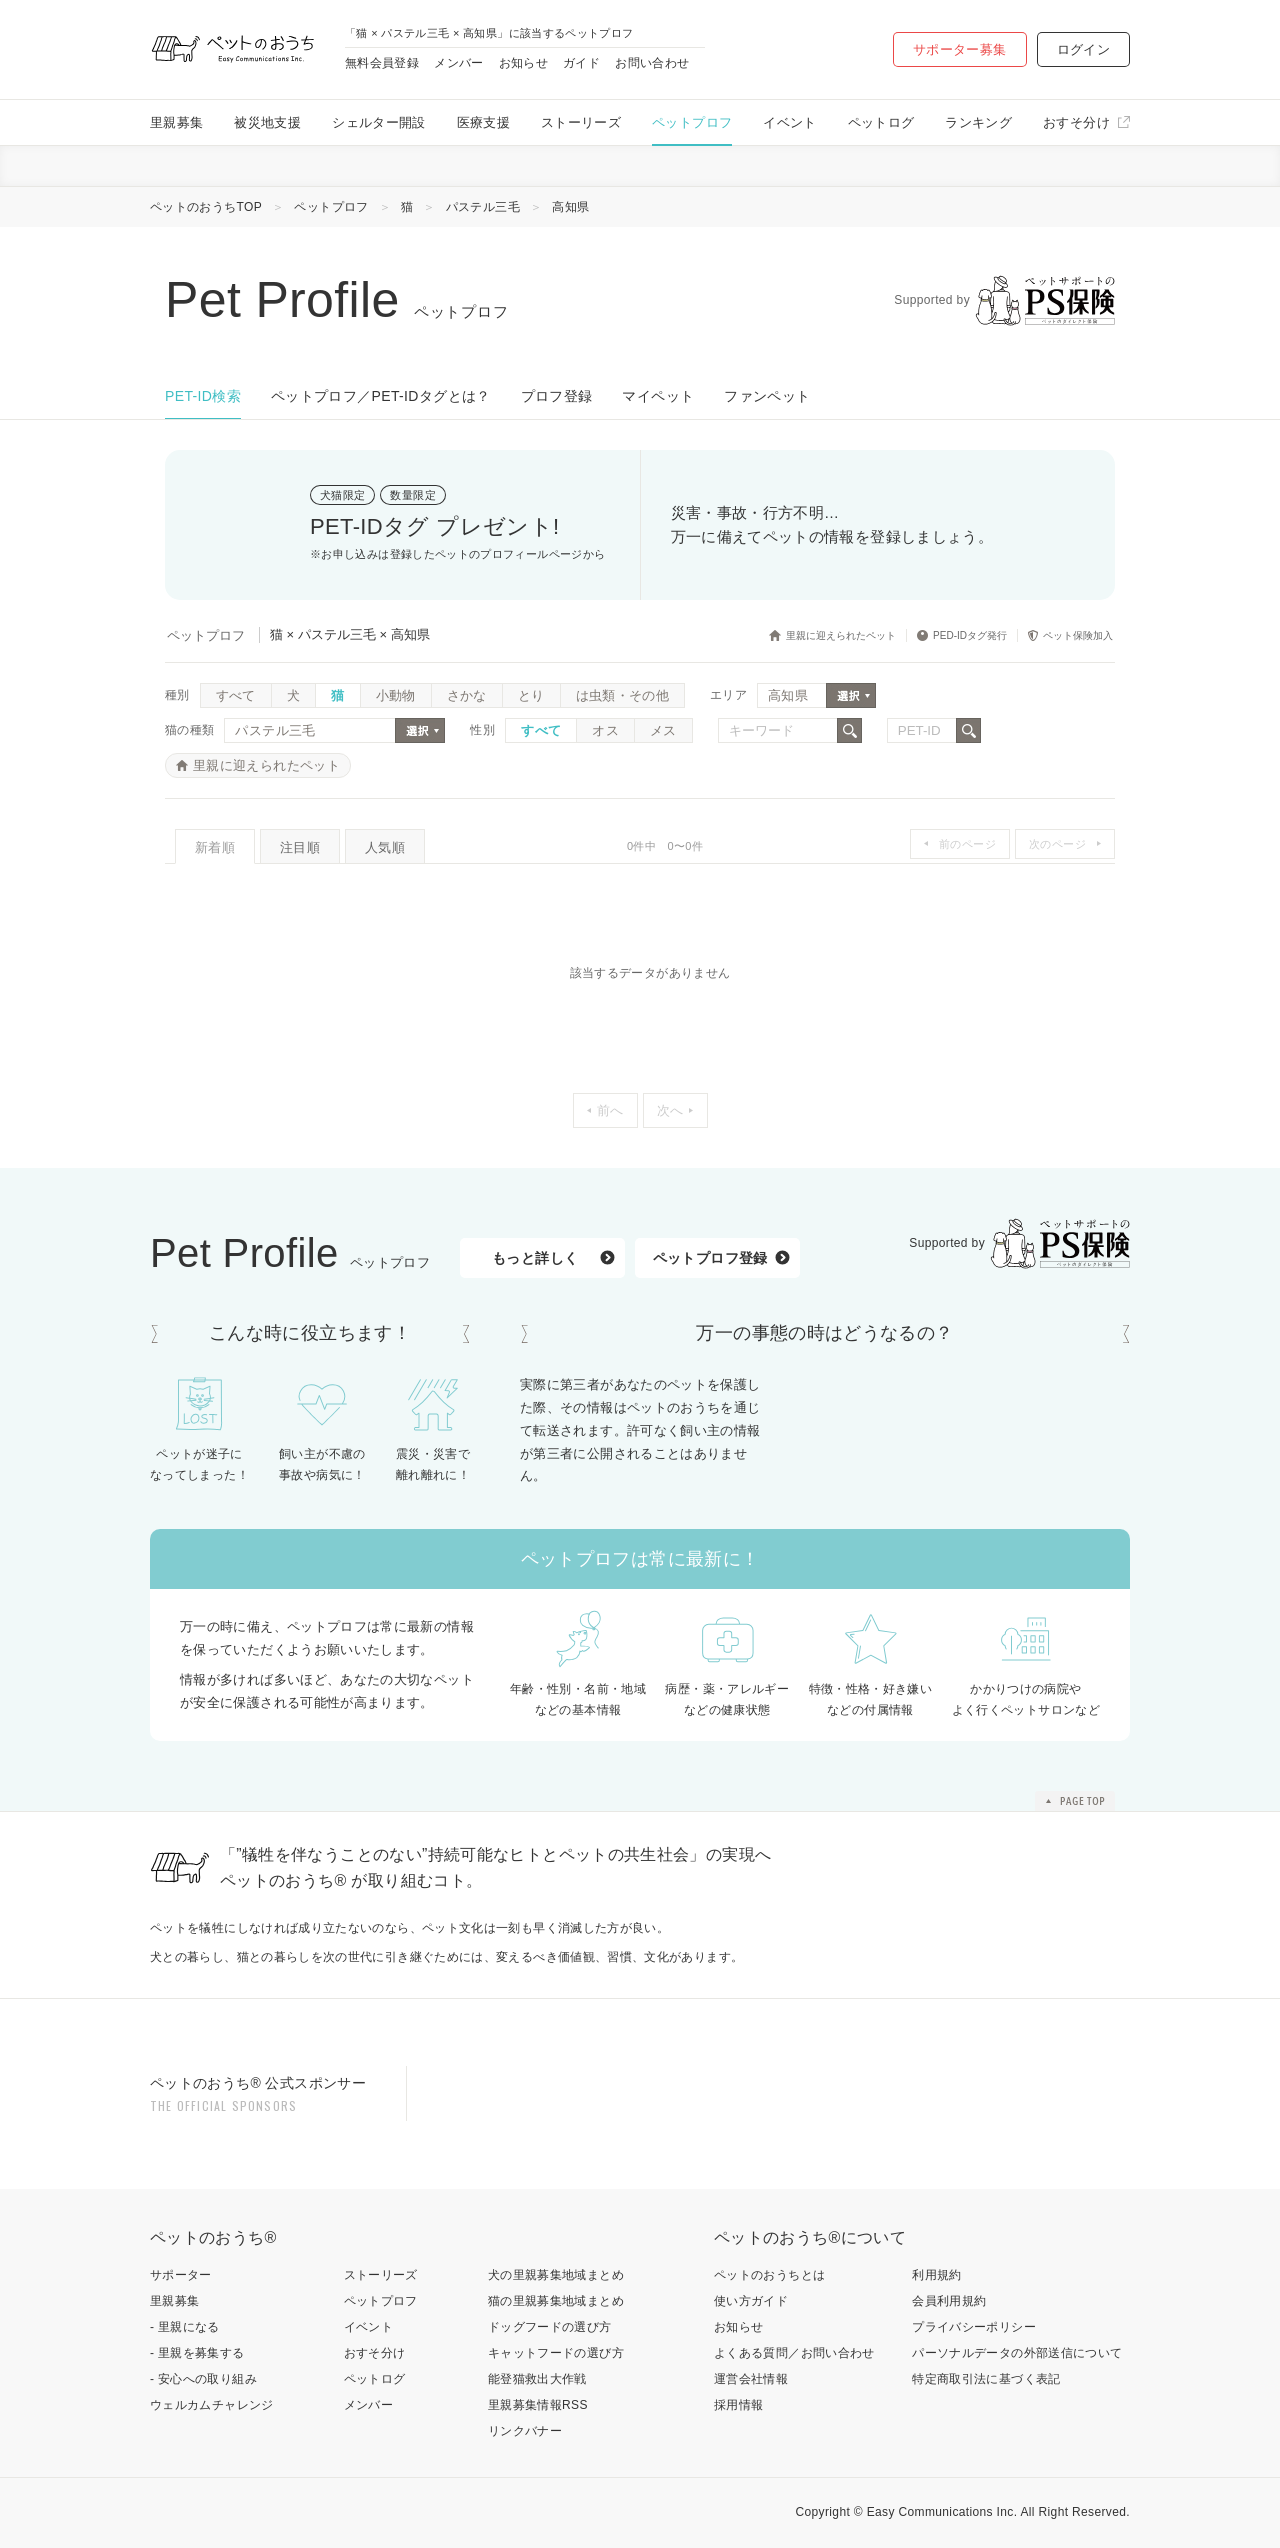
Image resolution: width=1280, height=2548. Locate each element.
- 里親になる (185, 2327)
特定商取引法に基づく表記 (986, 2379)
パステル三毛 (483, 207)
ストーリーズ (581, 122)
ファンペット (767, 396)
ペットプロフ (692, 122)
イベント (789, 122)
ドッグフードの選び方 (550, 2327)
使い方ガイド (751, 2301)
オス (605, 730)
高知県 (570, 207)
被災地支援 (267, 122)
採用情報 (738, 2405)
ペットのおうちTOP (206, 207)
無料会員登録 (382, 63)
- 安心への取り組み (203, 2379)
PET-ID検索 (203, 396)
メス (663, 730)
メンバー (458, 63)
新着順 (215, 847)
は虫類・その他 (623, 695)
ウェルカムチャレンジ (212, 2405)
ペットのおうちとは (769, 2275)
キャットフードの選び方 (556, 2353)
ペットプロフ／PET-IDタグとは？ (381, 396)
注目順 (300, 847)
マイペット (658, 396)
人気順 (385, 847)
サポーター (181, 2275)
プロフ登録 (557, 396)
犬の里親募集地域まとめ (556, 2275)
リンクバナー (525, 2431)
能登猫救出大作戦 (537, 2379)
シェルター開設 (379, 122)
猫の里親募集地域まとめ (556, 2301)
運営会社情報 (751, 2379)
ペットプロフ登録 (710, 1258)
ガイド (581, 63)
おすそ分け (1076, 122)
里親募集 (176, 122)
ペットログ (881, 122)
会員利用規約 (949, 2301)
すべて (236, 695)
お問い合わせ (652, 63)
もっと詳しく (535, 1258)
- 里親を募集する (197, 2353)
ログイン (1083, 49)
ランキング (978, 122)
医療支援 (483, 122)
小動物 (396, 695)
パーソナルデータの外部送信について (1017, 2353)
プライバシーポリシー (974, 2327)
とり (531, 695)
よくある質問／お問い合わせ (794, 2353)
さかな (467, 695)
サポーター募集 (960, 49)
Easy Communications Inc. (942, 2512)
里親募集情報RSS (538, 2405)
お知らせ (523, 63)
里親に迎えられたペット (266, 765)
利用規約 (936, 2275)
